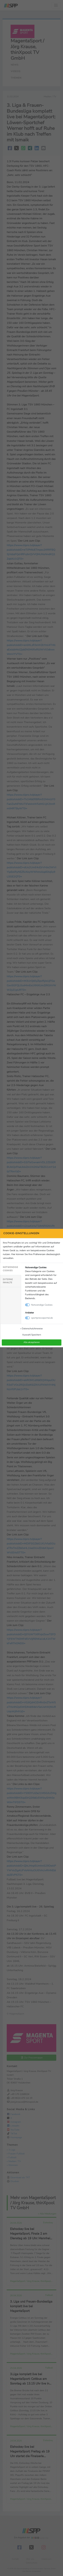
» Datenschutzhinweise (31, 1328)
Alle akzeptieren (32, 1342)
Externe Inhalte (8, 1281)
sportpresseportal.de (42, 1317)
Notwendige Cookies (10, 1269)
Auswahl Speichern (31, 1334)
